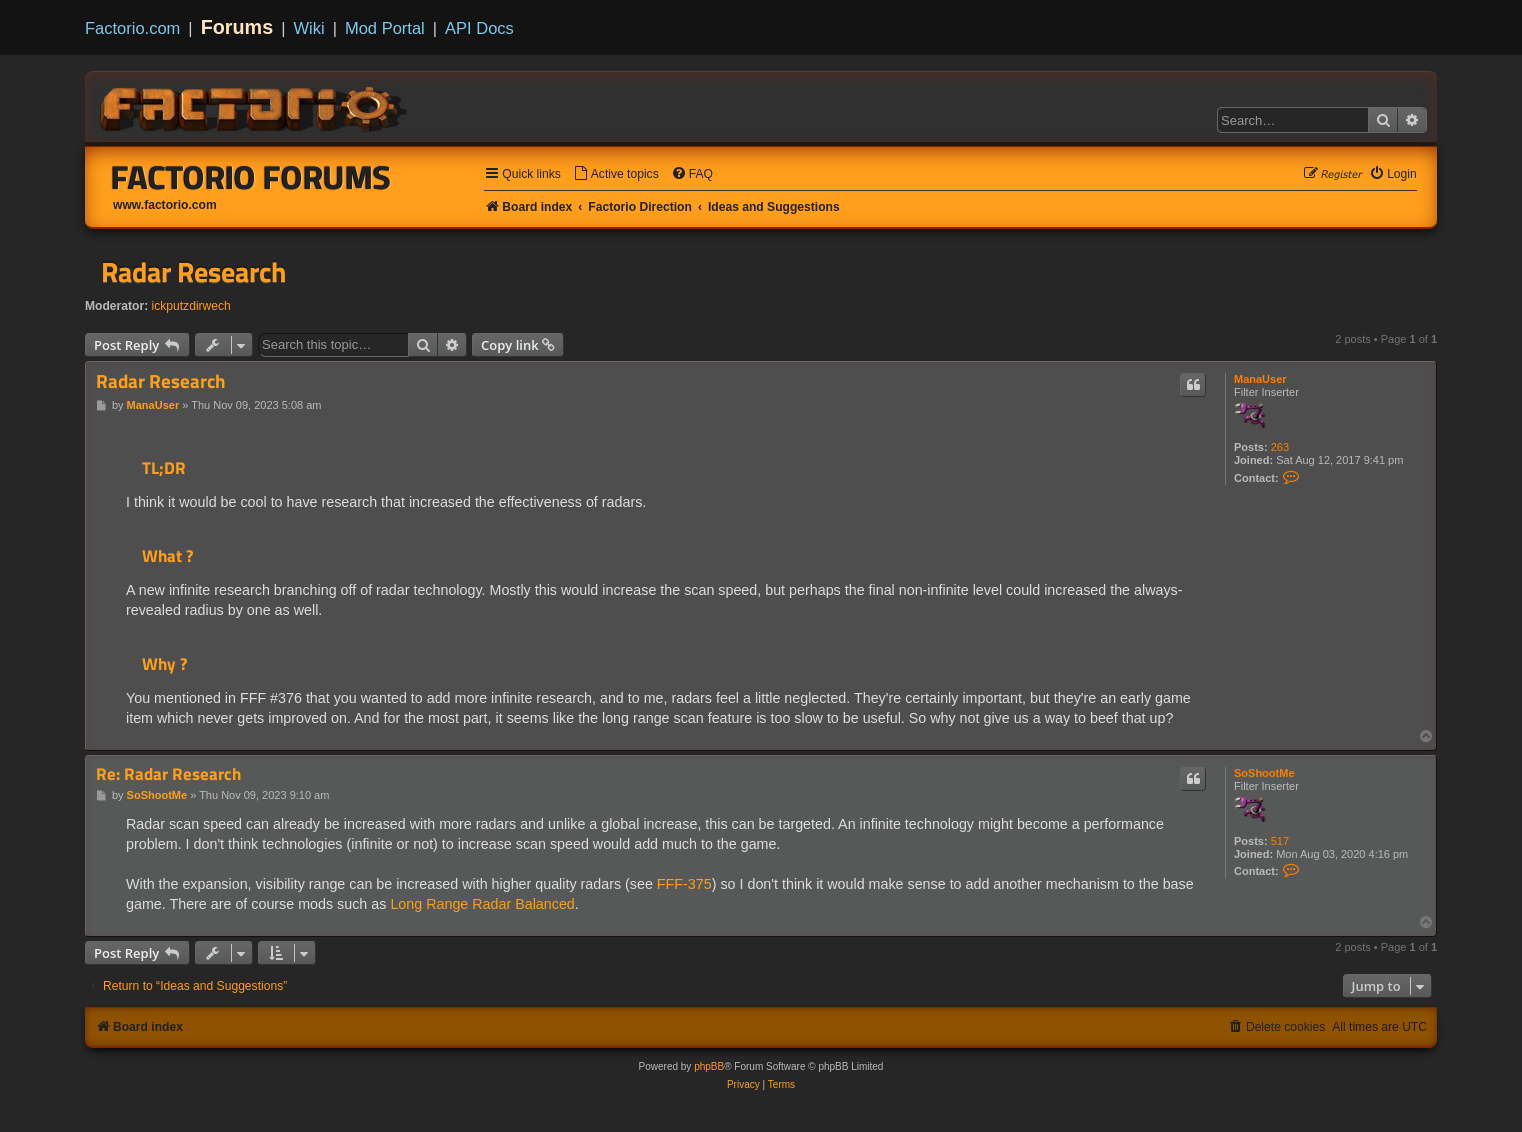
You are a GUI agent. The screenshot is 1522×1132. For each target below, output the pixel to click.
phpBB (709, 1066)
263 (1280, 447)
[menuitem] (616, 174)
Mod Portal (385, 28)
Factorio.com (132, 28)
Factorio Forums (251, 177)
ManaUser (1260, 379)
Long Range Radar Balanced (482, 904)
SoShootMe (1264, 773)
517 (1280, 841)
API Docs (479, 28)
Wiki (309, 28)
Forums (237, 27)
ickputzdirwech (191, 306)
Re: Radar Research (168, 774)
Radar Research (193, 272)
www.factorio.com (165, 205)
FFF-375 (684, 884)
